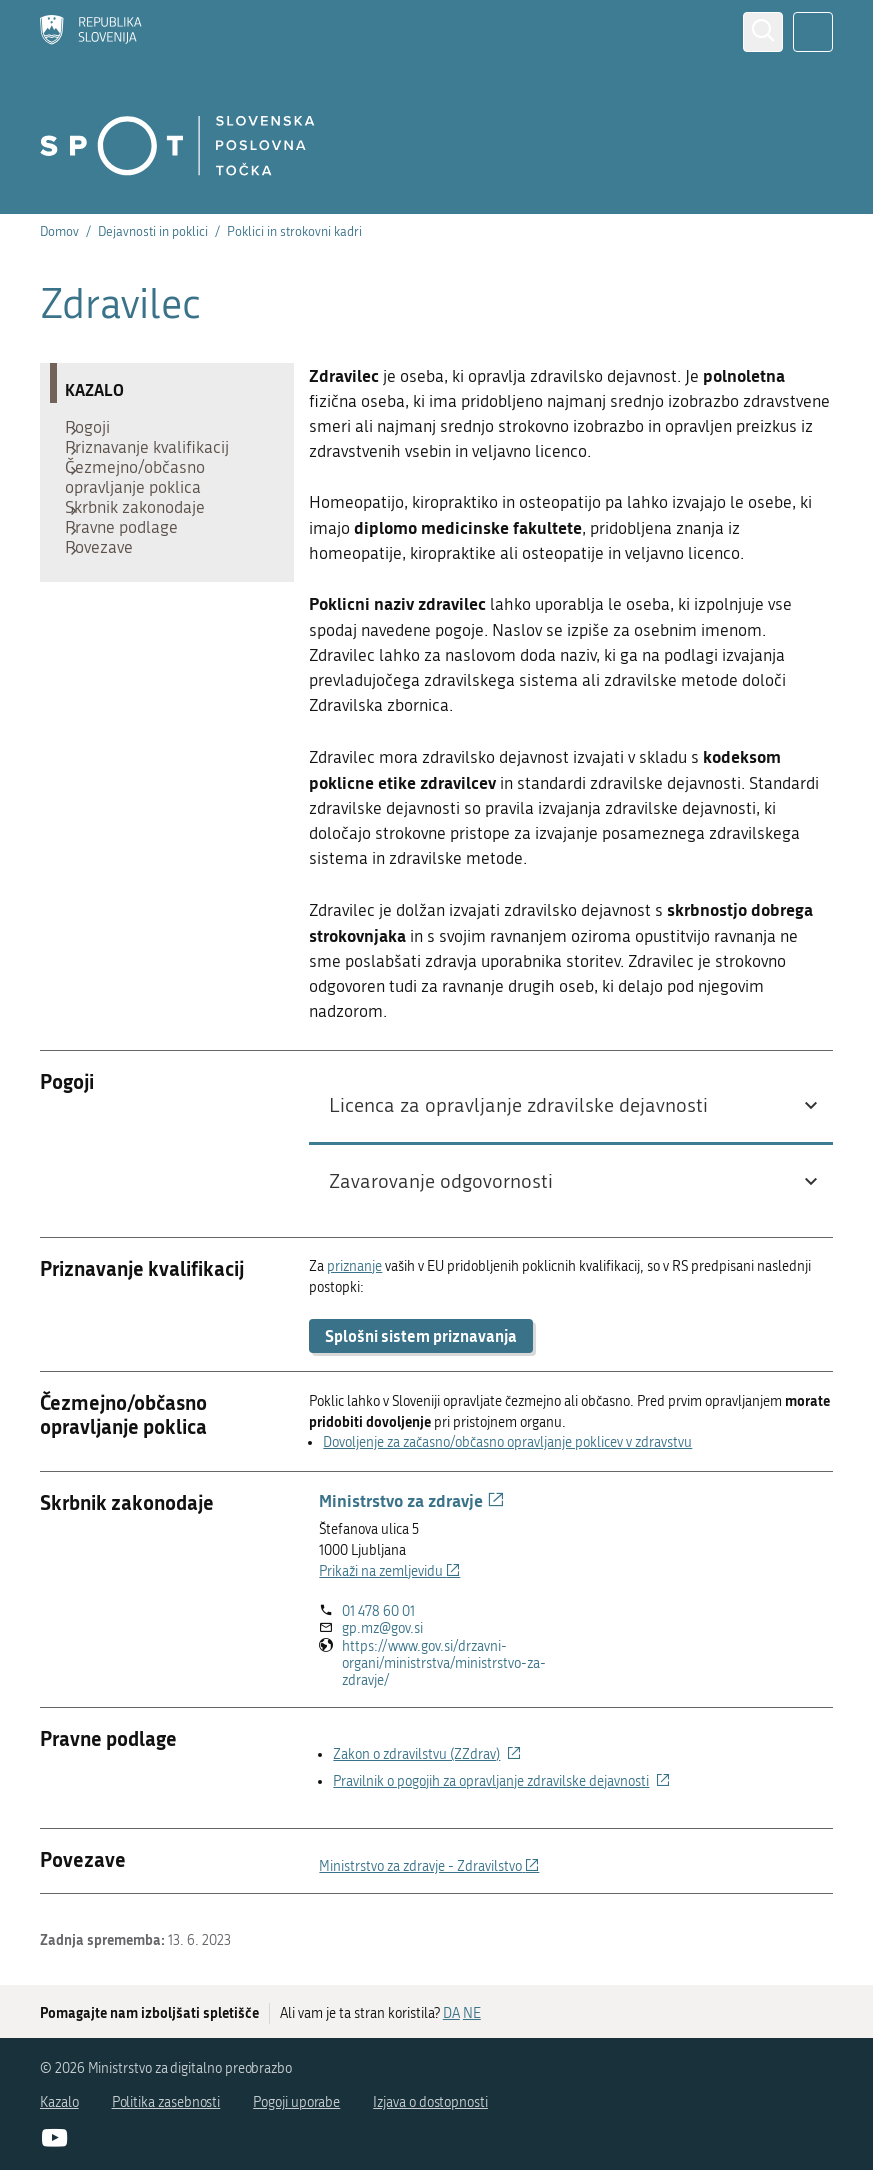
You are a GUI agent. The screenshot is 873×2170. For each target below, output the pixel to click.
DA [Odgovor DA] (451, 2013)
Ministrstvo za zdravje (411, 1500)
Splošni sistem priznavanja (421, 1335)
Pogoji (97, 432)
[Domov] (91, 32)
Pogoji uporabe (296, 2102)
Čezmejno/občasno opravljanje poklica (145, 502)
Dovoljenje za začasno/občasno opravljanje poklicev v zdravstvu (507, 1442)
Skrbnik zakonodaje (145, 542)
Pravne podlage (131, 572)
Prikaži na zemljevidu (389, 1571)
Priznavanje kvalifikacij (157, 462)
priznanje (354, 1266)
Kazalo (59, 2102)
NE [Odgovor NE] (472, 2013)
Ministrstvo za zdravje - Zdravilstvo (429, 1866)
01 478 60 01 (378, 1611)
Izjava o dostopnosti (430, 2102)
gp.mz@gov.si (382, 1628)
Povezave (109, 602)
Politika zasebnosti (166, 2102)
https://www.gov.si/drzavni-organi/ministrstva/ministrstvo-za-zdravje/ (444, 1664)
